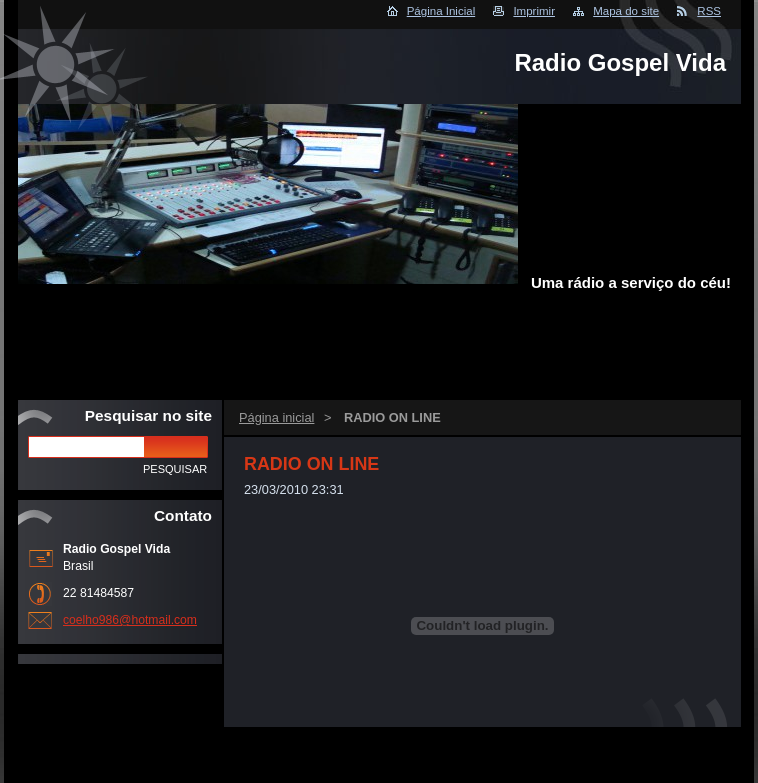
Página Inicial (441, 11)
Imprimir (534, 11)
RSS (709, 11)
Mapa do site (626, 11)
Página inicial (276, 417)
